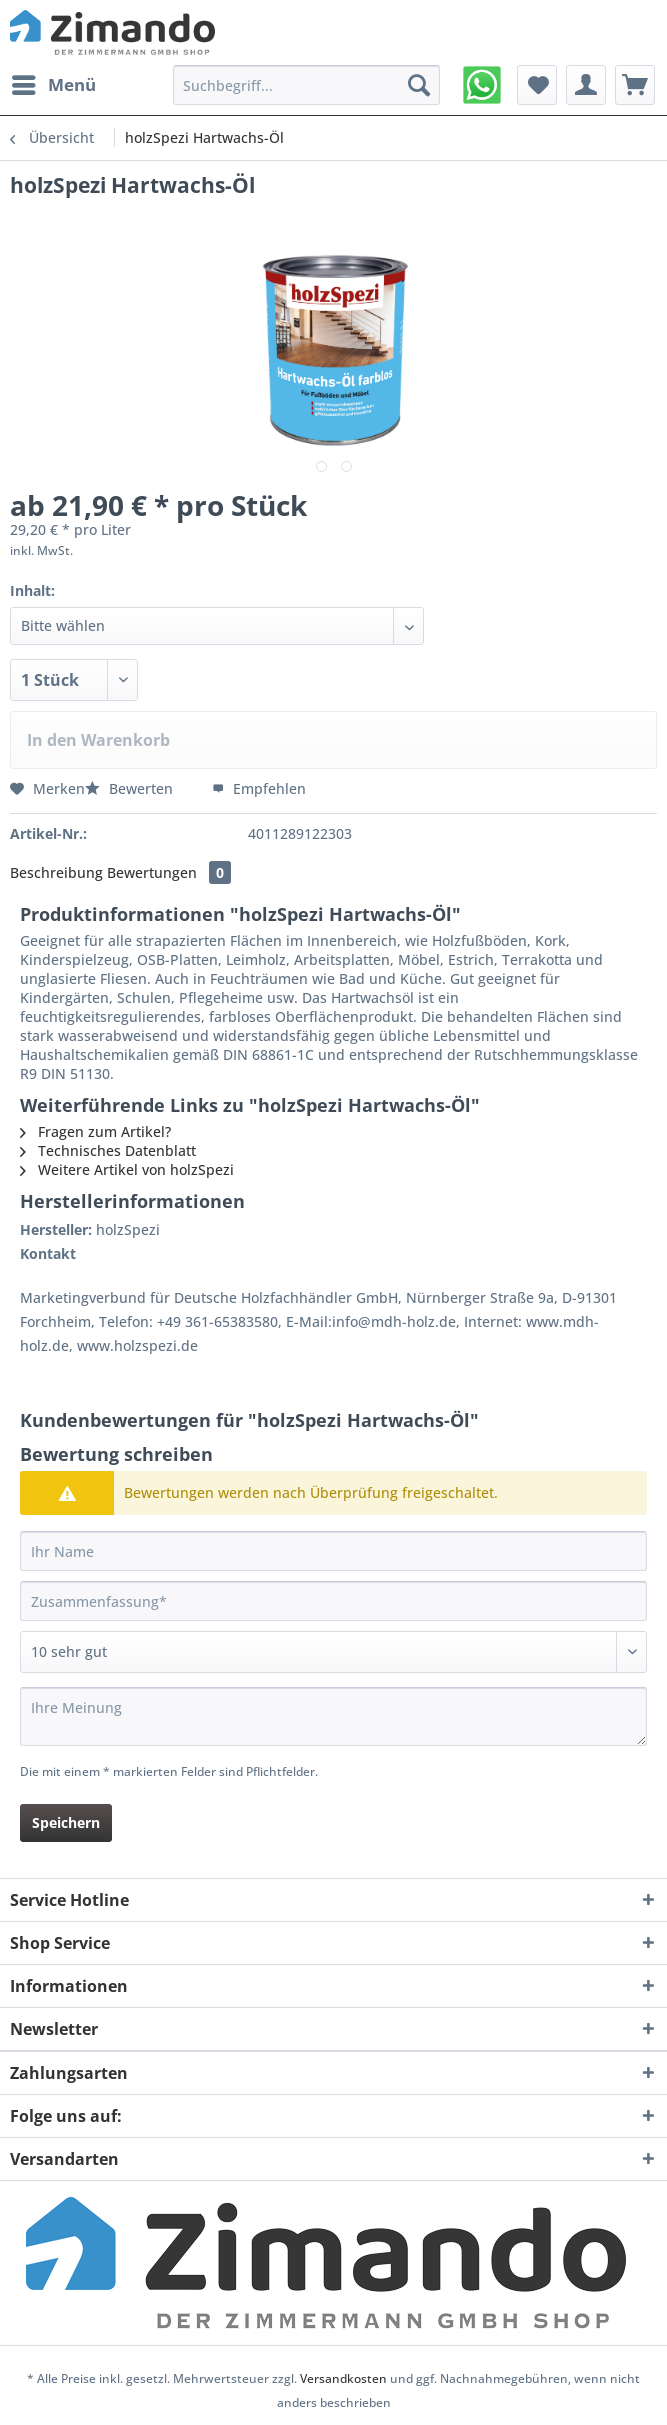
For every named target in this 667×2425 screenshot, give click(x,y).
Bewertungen (169, 872)
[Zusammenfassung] (333, 1601)
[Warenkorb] (635, 85)
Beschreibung (56, 872)
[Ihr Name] (333, 1551)
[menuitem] (53, 85)
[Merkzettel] (537, 85)
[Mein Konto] (586, 85)
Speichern (66, 1822)
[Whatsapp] (482, 85)
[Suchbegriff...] (306, 85)
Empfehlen (259, 788)
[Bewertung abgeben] (333, 1652)
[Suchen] (419, 85)
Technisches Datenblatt (108, 1150)
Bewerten (131, 788)
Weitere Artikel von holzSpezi (127, 1169)
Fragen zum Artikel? (95, 1131)
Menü (54, 82)
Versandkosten (343, 2378)
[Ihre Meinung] (333, 1716)
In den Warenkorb (98, 740)
